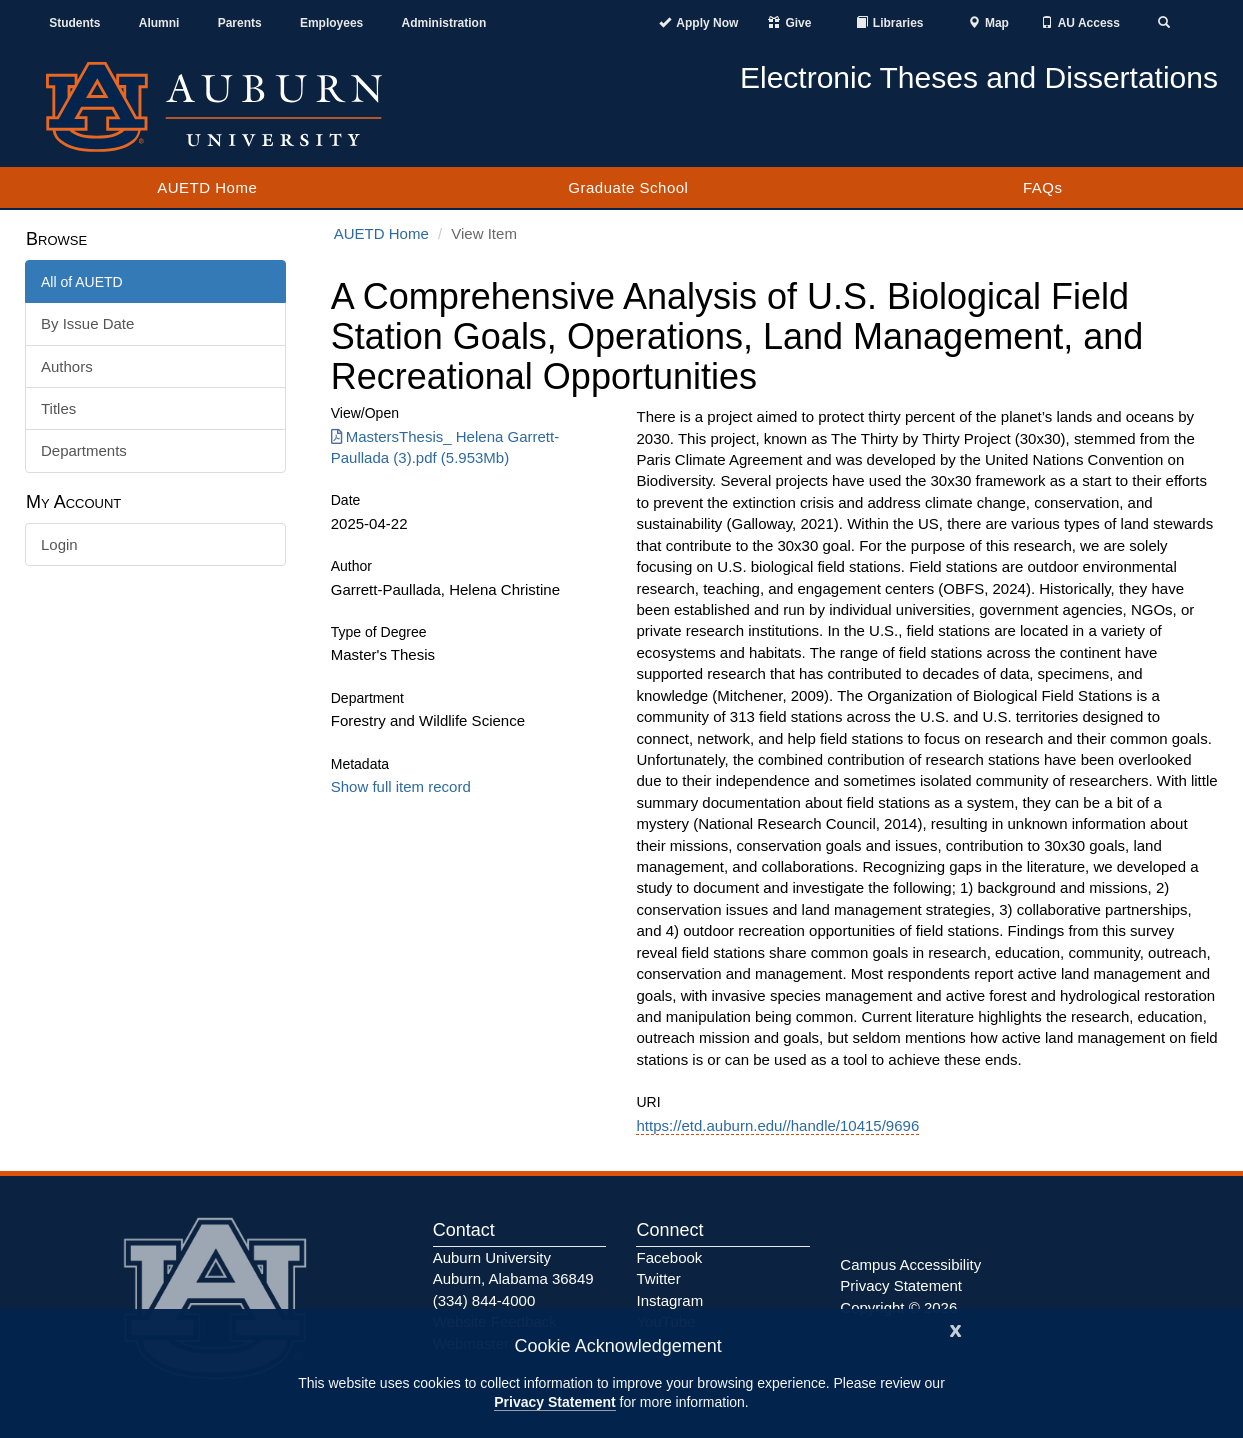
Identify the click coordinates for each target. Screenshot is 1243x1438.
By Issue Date (87, 323)
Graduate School (628, 187)
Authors (67, 366)
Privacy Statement (554, 1402)
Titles (58, 408)
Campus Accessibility (910, 1264)
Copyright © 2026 (898, 1307)
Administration (444, 23)
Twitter (658, 1278)
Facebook (669, 1257)
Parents (240, 23)
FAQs (1043, 187)
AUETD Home (207, 187)
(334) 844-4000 (484, 1300)
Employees (331, 23)
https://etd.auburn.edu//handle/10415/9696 (777, 1125)
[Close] (956, 1328)
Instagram (669, 1300)
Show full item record (401, 786)
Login (59, 544)
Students (74, 23)
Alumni (159, 23)
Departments (84, 450)
